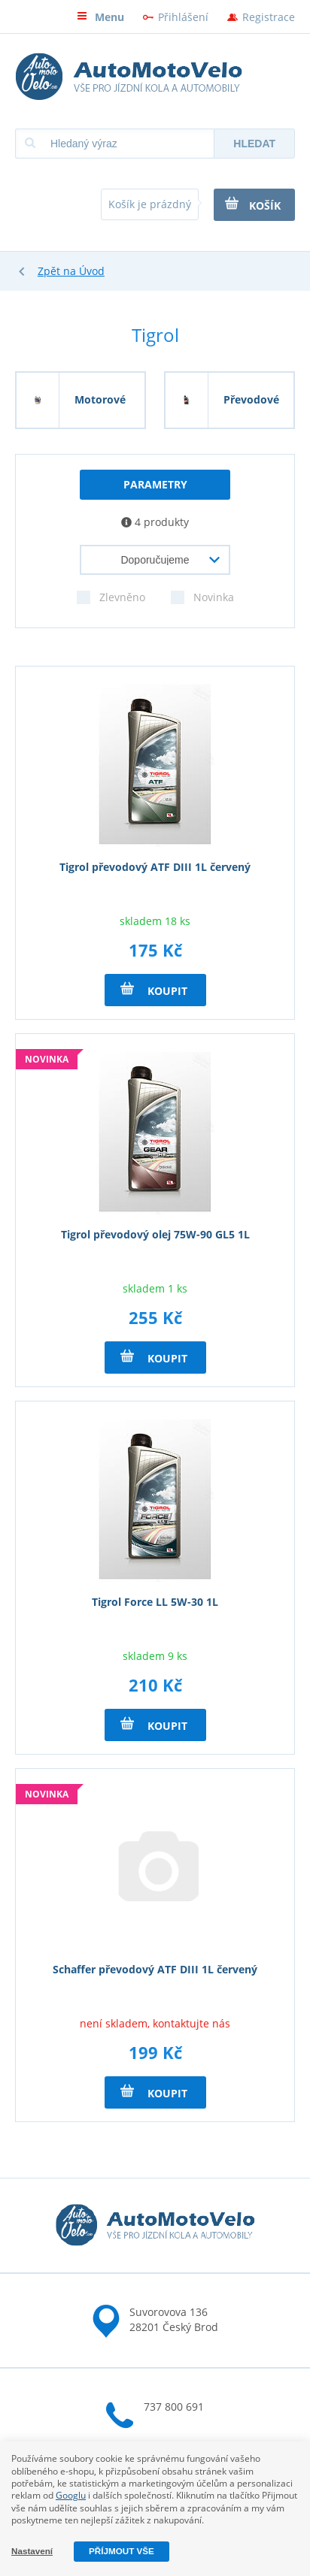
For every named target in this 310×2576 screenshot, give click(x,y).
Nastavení (32, 2551)
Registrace (268, 17)
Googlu (71, 2495)
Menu (100, 17)
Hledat (254, 144)
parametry (155, 484)
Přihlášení (183, 17)
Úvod (92, 271)
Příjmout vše (121, 2551)
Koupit (153, 990)
